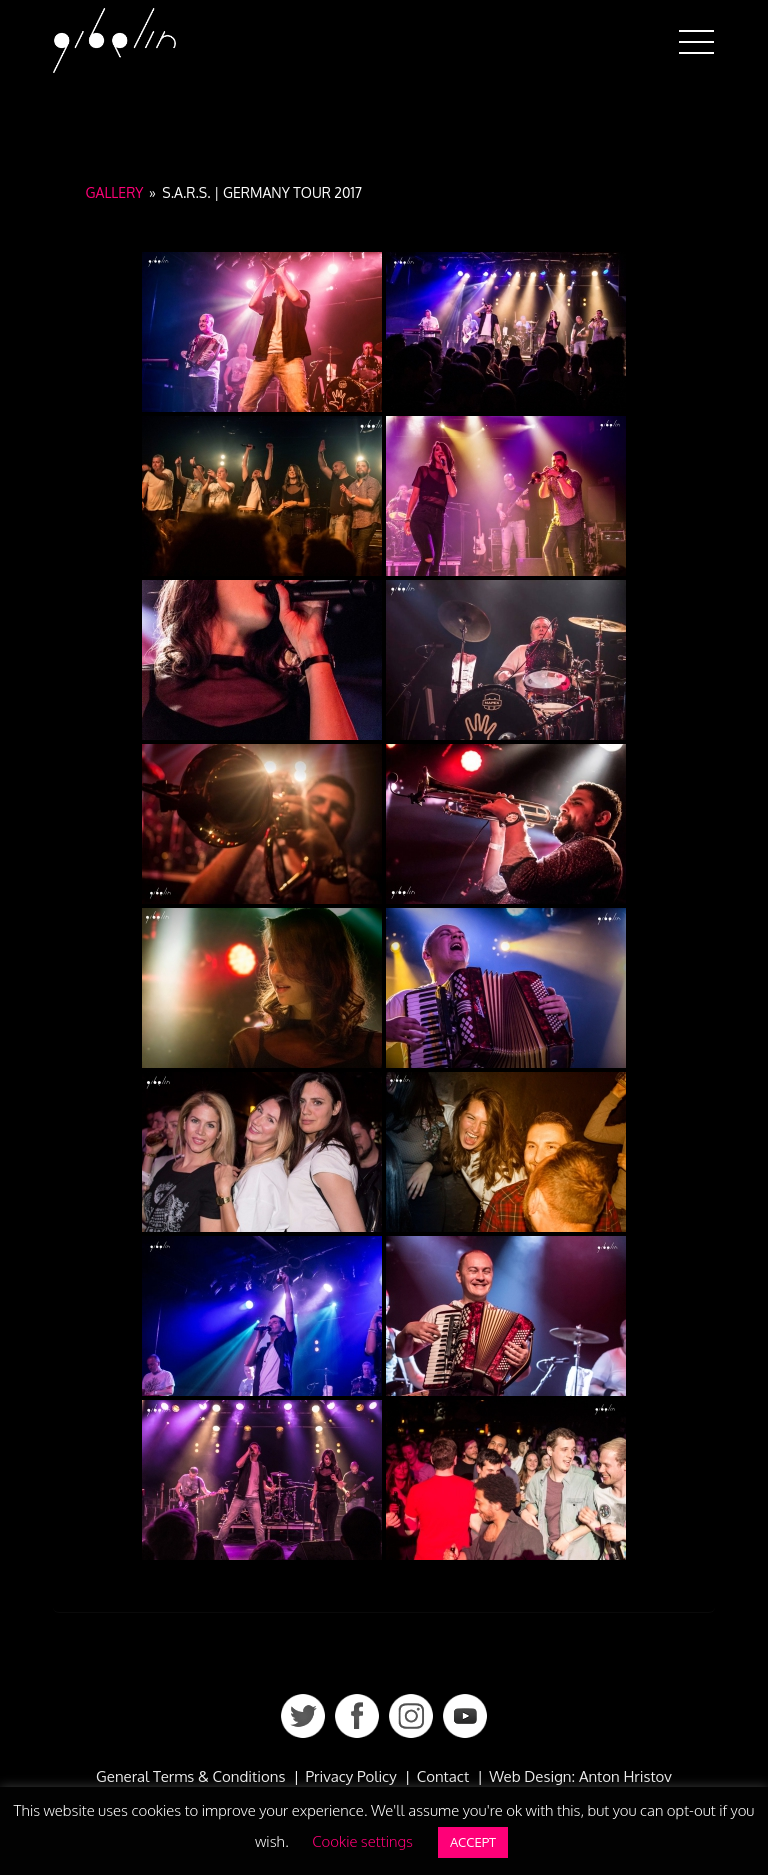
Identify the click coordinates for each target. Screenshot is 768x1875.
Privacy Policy (350, 1776)
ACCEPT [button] (473, 1842)
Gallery (115, 192)
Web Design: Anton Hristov (580, 1776)
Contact (443, 1776)
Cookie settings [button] (362, 1841)
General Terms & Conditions (190, 1776)
